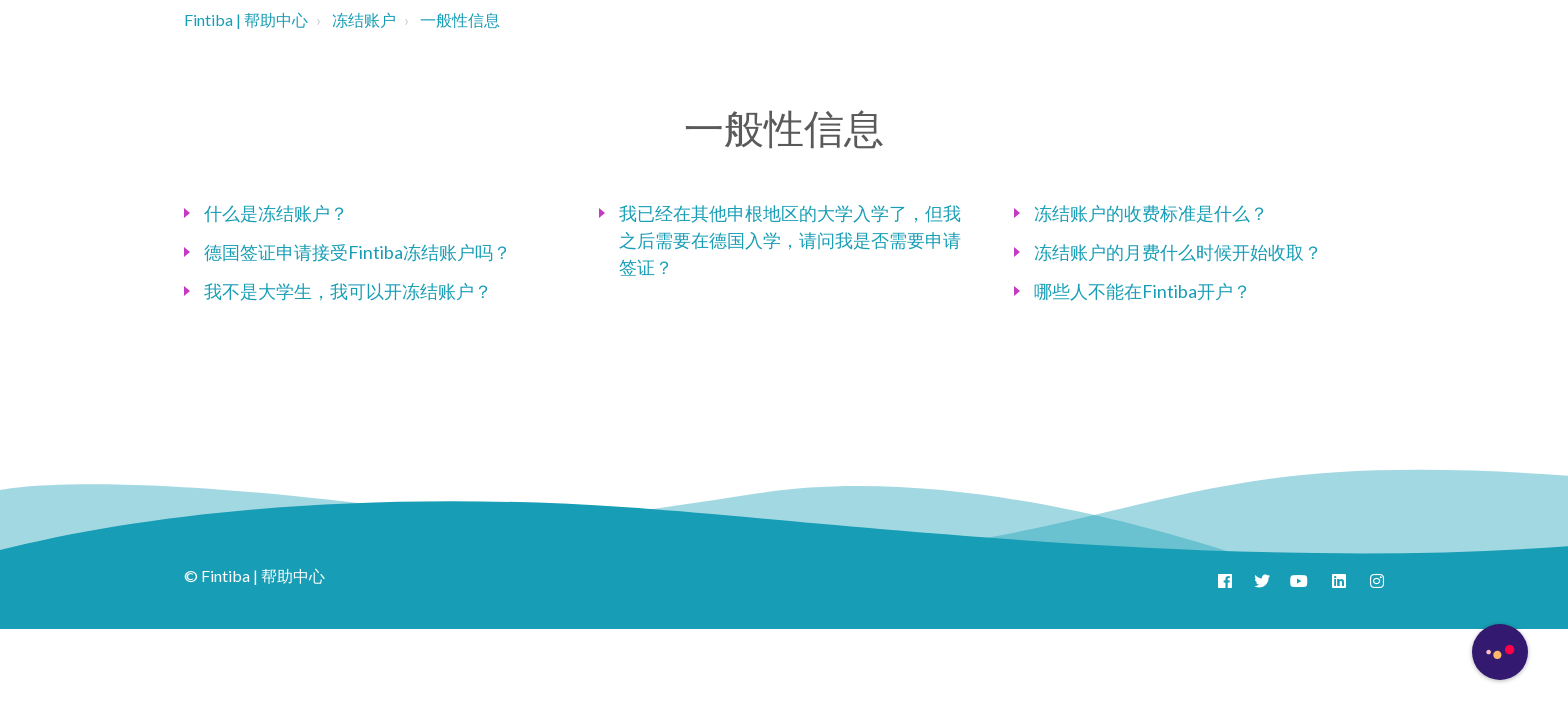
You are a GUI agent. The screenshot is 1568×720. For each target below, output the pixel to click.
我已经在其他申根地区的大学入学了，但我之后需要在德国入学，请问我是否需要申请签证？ (790, 240)
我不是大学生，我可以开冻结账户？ (348, 291)
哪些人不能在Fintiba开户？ (1142, 291)
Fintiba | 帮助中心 (246, 19)
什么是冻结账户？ (276, 213)
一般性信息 (460, 19)
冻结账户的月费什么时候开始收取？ (1178, 252)
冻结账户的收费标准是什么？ (1151, 213)
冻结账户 (364, 19)
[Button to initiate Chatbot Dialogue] (1500, 652)
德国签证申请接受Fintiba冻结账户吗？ (357, 252)
